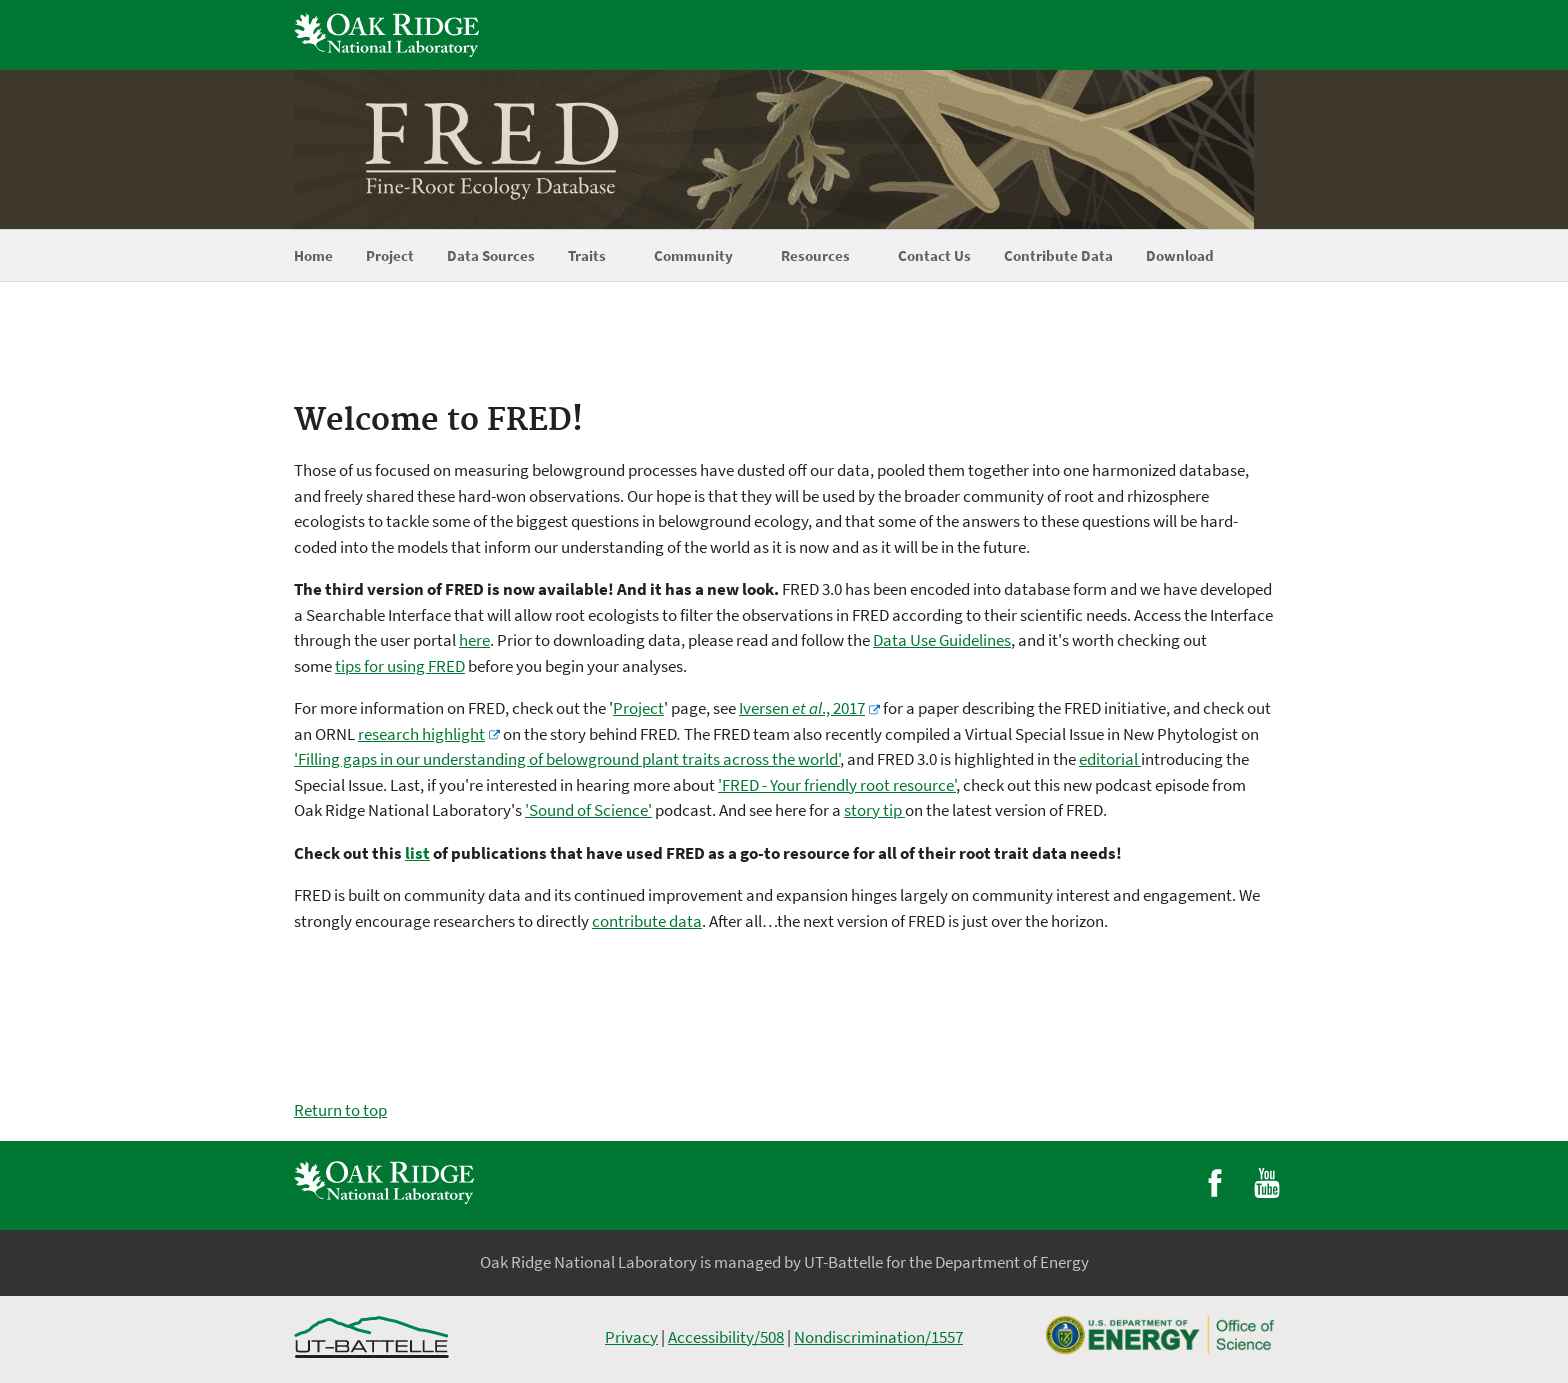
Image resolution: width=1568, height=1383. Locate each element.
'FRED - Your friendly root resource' (837, 785)
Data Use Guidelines (942, 640)
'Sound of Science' (588, 810)
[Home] (784, 149)
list (417, 853)
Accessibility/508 (726, 1337)
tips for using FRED (400, 666)
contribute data (647, 921)
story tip (874, 810)
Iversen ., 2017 (802, 708)
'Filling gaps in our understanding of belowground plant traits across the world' (567, 759)
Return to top (340, 1110)
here (474, 640)
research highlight (421, 734)
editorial (1110, 759)
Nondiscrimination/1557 (878, 1337)
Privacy (631, 1337)
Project (638, 708)
